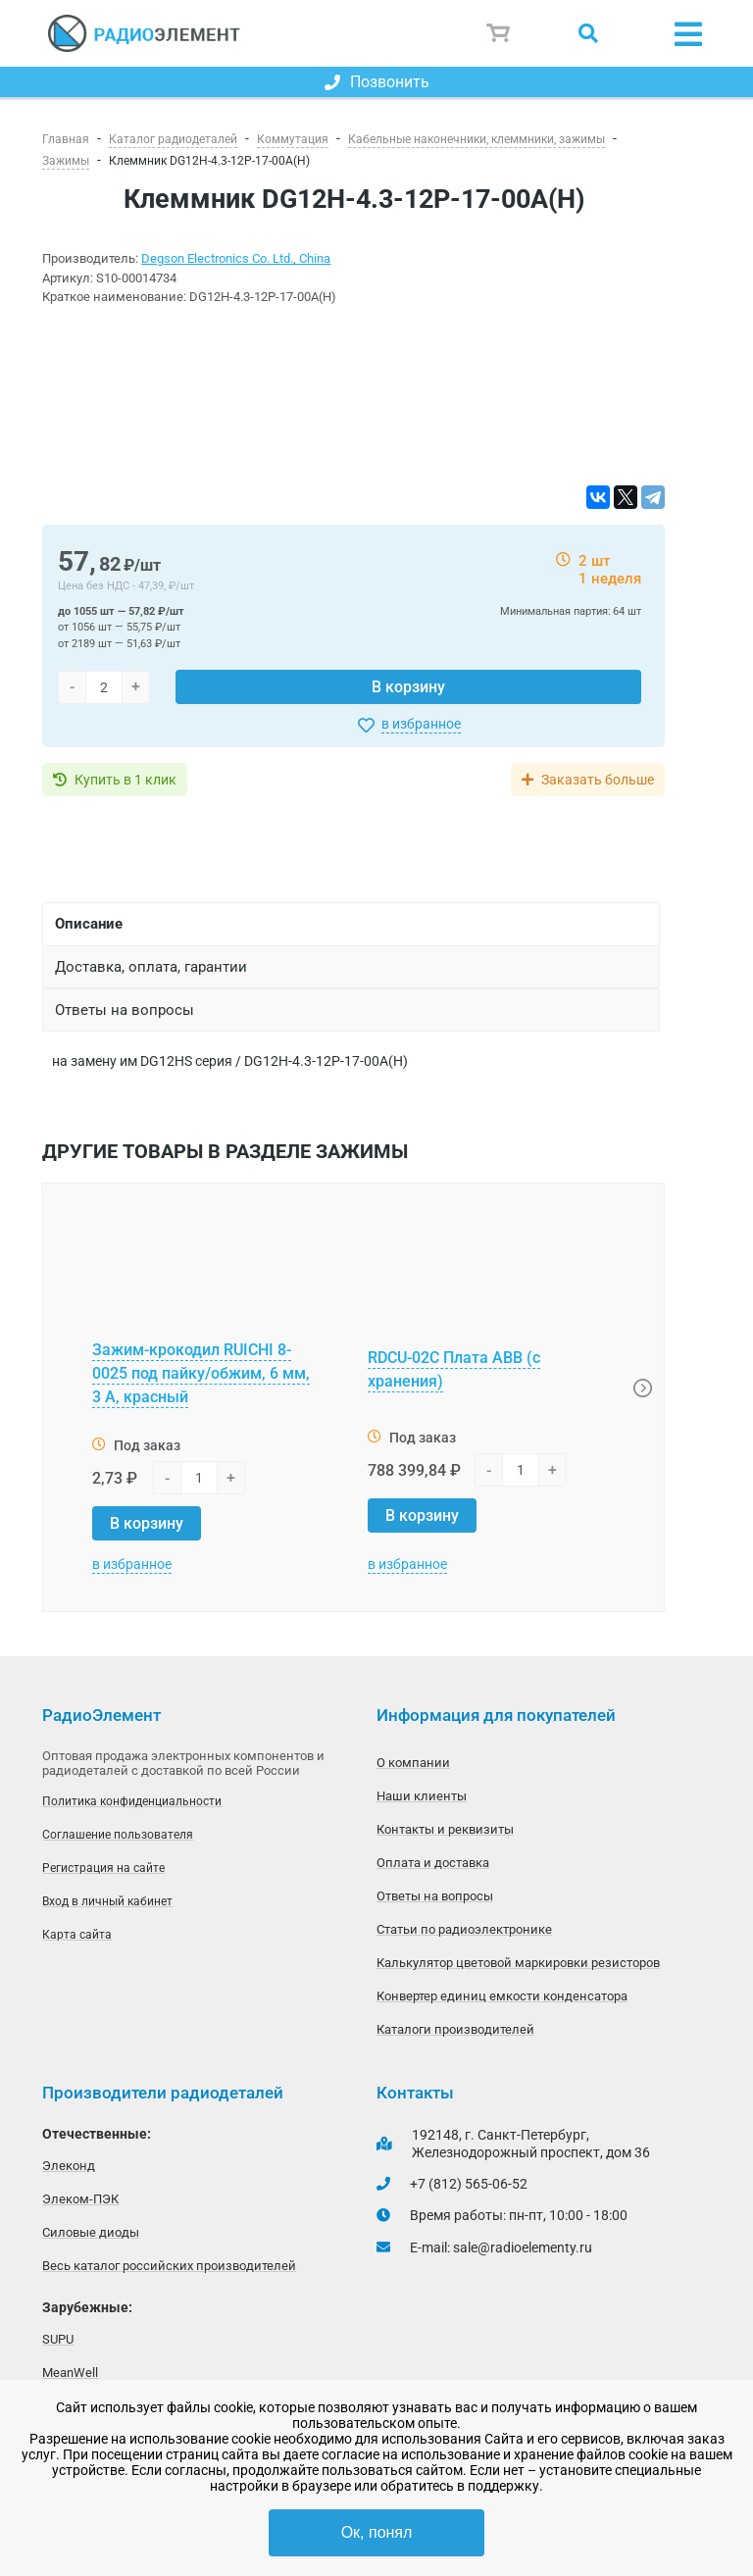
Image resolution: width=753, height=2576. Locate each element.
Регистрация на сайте (103, 1868)
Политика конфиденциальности (132, 1801)
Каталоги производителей (455, 2029)
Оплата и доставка (432, 1862)
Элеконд (68, 2165)
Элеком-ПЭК (80, 2199)
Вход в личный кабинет (107, 1901)
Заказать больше (597, 779)
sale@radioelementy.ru (522, 2247)
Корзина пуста (499, 33)
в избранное (421, 724)
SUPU (58, 2339)
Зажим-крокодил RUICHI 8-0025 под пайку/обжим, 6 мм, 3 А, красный (201, 1373)
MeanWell (70, 2372)
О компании (413, 1762)
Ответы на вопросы (434, 1896)
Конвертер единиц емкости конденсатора (502, 1996)
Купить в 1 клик (125, 779)
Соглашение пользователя (117, 1835)
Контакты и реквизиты (445, 1829)
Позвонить (377, 82)
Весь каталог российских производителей (169, 2265)
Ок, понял (377, 2532)
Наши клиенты (421, 1796)
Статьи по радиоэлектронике (464, 1929)
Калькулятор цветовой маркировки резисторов (518, 1962)
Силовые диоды (90, 2232)
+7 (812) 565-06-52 (468, 2184)
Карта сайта (77, 1935)
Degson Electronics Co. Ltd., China (235, 258)
